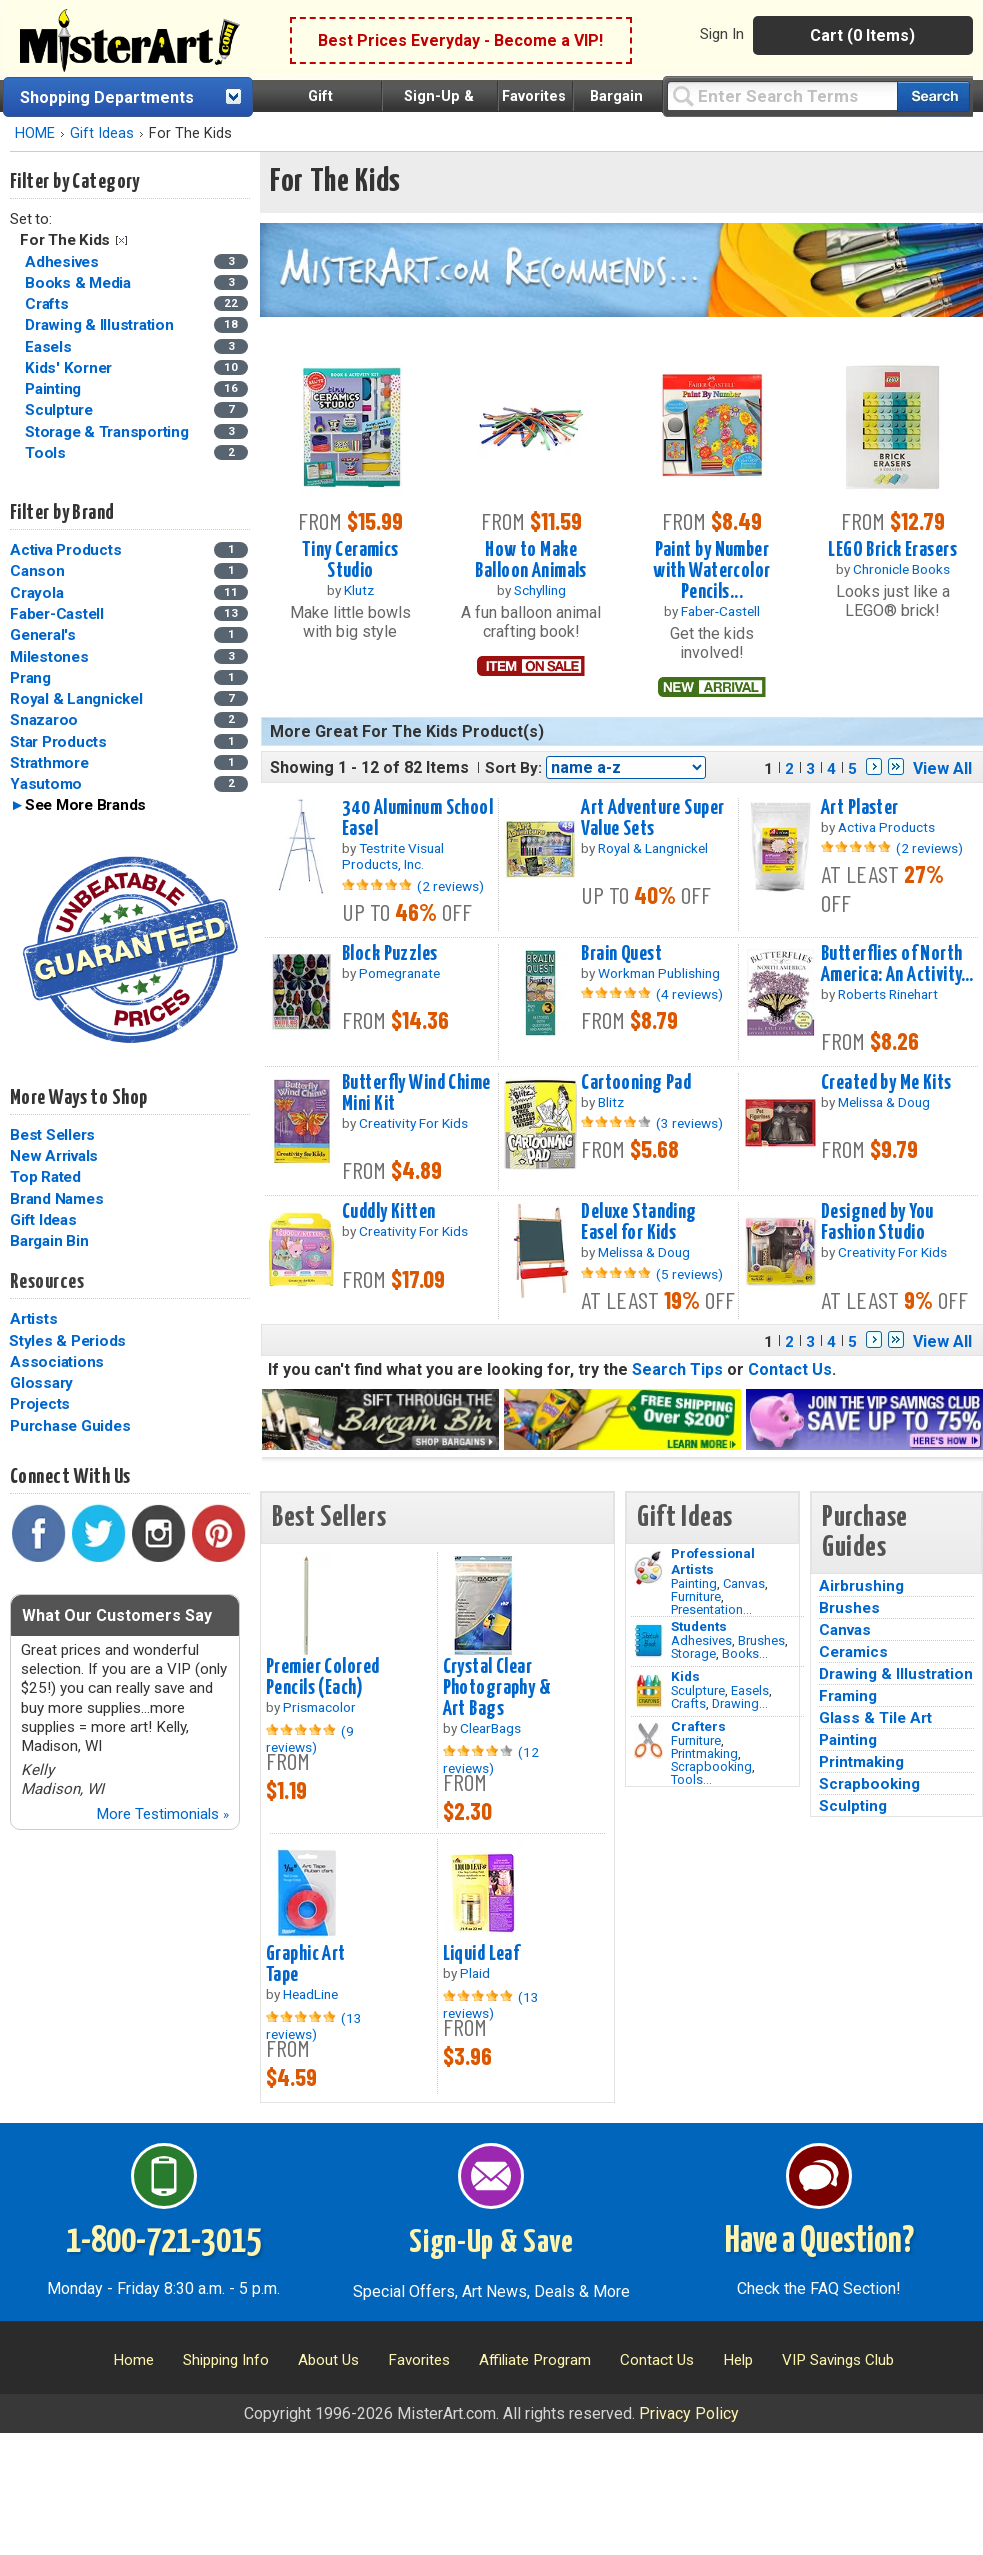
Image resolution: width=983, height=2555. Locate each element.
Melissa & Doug (884, 1102)
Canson (37, 571)
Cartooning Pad (636, 1083)
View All (942, 768)
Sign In (722, 34)
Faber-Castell (57, 614)
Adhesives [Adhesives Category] (64, 262)
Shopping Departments (107, 97)
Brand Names (56, 1199)
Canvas (744, 1583)
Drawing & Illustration (896, 1674)
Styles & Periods (67, 1341)
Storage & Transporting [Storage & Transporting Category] (108, 432)
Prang (30, 678)
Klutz (359, 590)
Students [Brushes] (699, 1626)
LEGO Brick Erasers (892, 550)
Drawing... (740, 1703)
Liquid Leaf (481, 1954)
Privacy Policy (689, 2413)
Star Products (58, 742)
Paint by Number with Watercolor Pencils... (711, 571)
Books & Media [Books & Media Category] (80, 283)
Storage (693, 1653)
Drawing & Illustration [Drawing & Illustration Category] (101, 325)
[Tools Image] (648, 1741)
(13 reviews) (314, 2026)
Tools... (691, 1779)
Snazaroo (44, 720)
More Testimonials (162, 1814)
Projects (40, 1404)
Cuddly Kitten (389, 1212)
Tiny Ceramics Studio (350, 560)
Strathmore (49, 763)
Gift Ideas (102, 133)
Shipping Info (226, 2360)
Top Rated (45, 1177)
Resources (47, 1282)
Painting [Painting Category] (55, 389)
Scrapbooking (711, 1766)
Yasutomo (46, 784)
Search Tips (677, 1369)
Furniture (696, 1596)
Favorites (534, 96)
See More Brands (85, 805)
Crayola (36, 593)
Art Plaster (860, 808)
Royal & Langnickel (76, 699)
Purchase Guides (70, 1426)
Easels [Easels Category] (50, 347)
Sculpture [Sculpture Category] (61, 410)
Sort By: (513, 768)
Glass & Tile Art (875, 1718)
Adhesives (701, 1640)
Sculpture (698, 1690)
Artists (33, 1319)
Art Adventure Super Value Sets (652, 818)
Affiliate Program (535, 2360)
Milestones (49, 657)
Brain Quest (621, 954)
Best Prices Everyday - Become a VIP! (460, 40)
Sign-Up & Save (491, 2243)
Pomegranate (399, 973)
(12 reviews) (491, 1760)
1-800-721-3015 (163, 2242)
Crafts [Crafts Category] (48, 304)
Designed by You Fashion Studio (877, 1222)
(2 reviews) (450, 886)
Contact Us (790, 1369)
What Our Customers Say (117, 1615)
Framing (848, 1696)
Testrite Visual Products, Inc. (393, 856)
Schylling (540, 590)
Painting (694, 1583)
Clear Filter (121, 240)
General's (43, 635)
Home (133, 2360)
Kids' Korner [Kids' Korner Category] (70, 368)
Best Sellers (52, 1135)
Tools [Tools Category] (47, 453)
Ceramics (853, 1652)
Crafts (688, 1703)
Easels (750, 1690)
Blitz (611, 1102)
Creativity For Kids (413, 1123)
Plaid (475, 1973)
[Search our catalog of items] (933, 96)
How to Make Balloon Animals (530, 560)
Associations (57, 1362)
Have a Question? (819, 2242)
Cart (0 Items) (862, 35)
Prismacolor (319, 1707)
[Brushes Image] (648, 1641)
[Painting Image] (648, 1568)
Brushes (761, 1640)
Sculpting (853, 1806)
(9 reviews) (310, 1739)
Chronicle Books (901, 569)
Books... (745, 1653)
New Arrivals (54, 1156)
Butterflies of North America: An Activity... (897, 964)
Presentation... (711, 1609)
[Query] (782, 95)
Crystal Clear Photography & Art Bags (497, 1688)
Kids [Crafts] (685, 1676)
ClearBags (490, 1728)
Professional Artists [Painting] (713, 1561)
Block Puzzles (390, 954)
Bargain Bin (49, 1241)
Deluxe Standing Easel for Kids (638, 1222)
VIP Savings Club (838, 2360)
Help (738, 2360)
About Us (328, 2360)
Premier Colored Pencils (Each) (322, 1677)
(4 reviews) (689, 994)
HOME (35, 133)
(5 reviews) (689, 1274)
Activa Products (65, 550)
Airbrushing (861, 1586)
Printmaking (704, 1753)
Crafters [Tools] (698, 1726)
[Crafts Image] (648, 1691)
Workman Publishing (659, 973)
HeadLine (310, 1994)
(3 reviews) (689, 1123)
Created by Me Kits (886, 1083)
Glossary (41, 1383)
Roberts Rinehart (888, 994)
